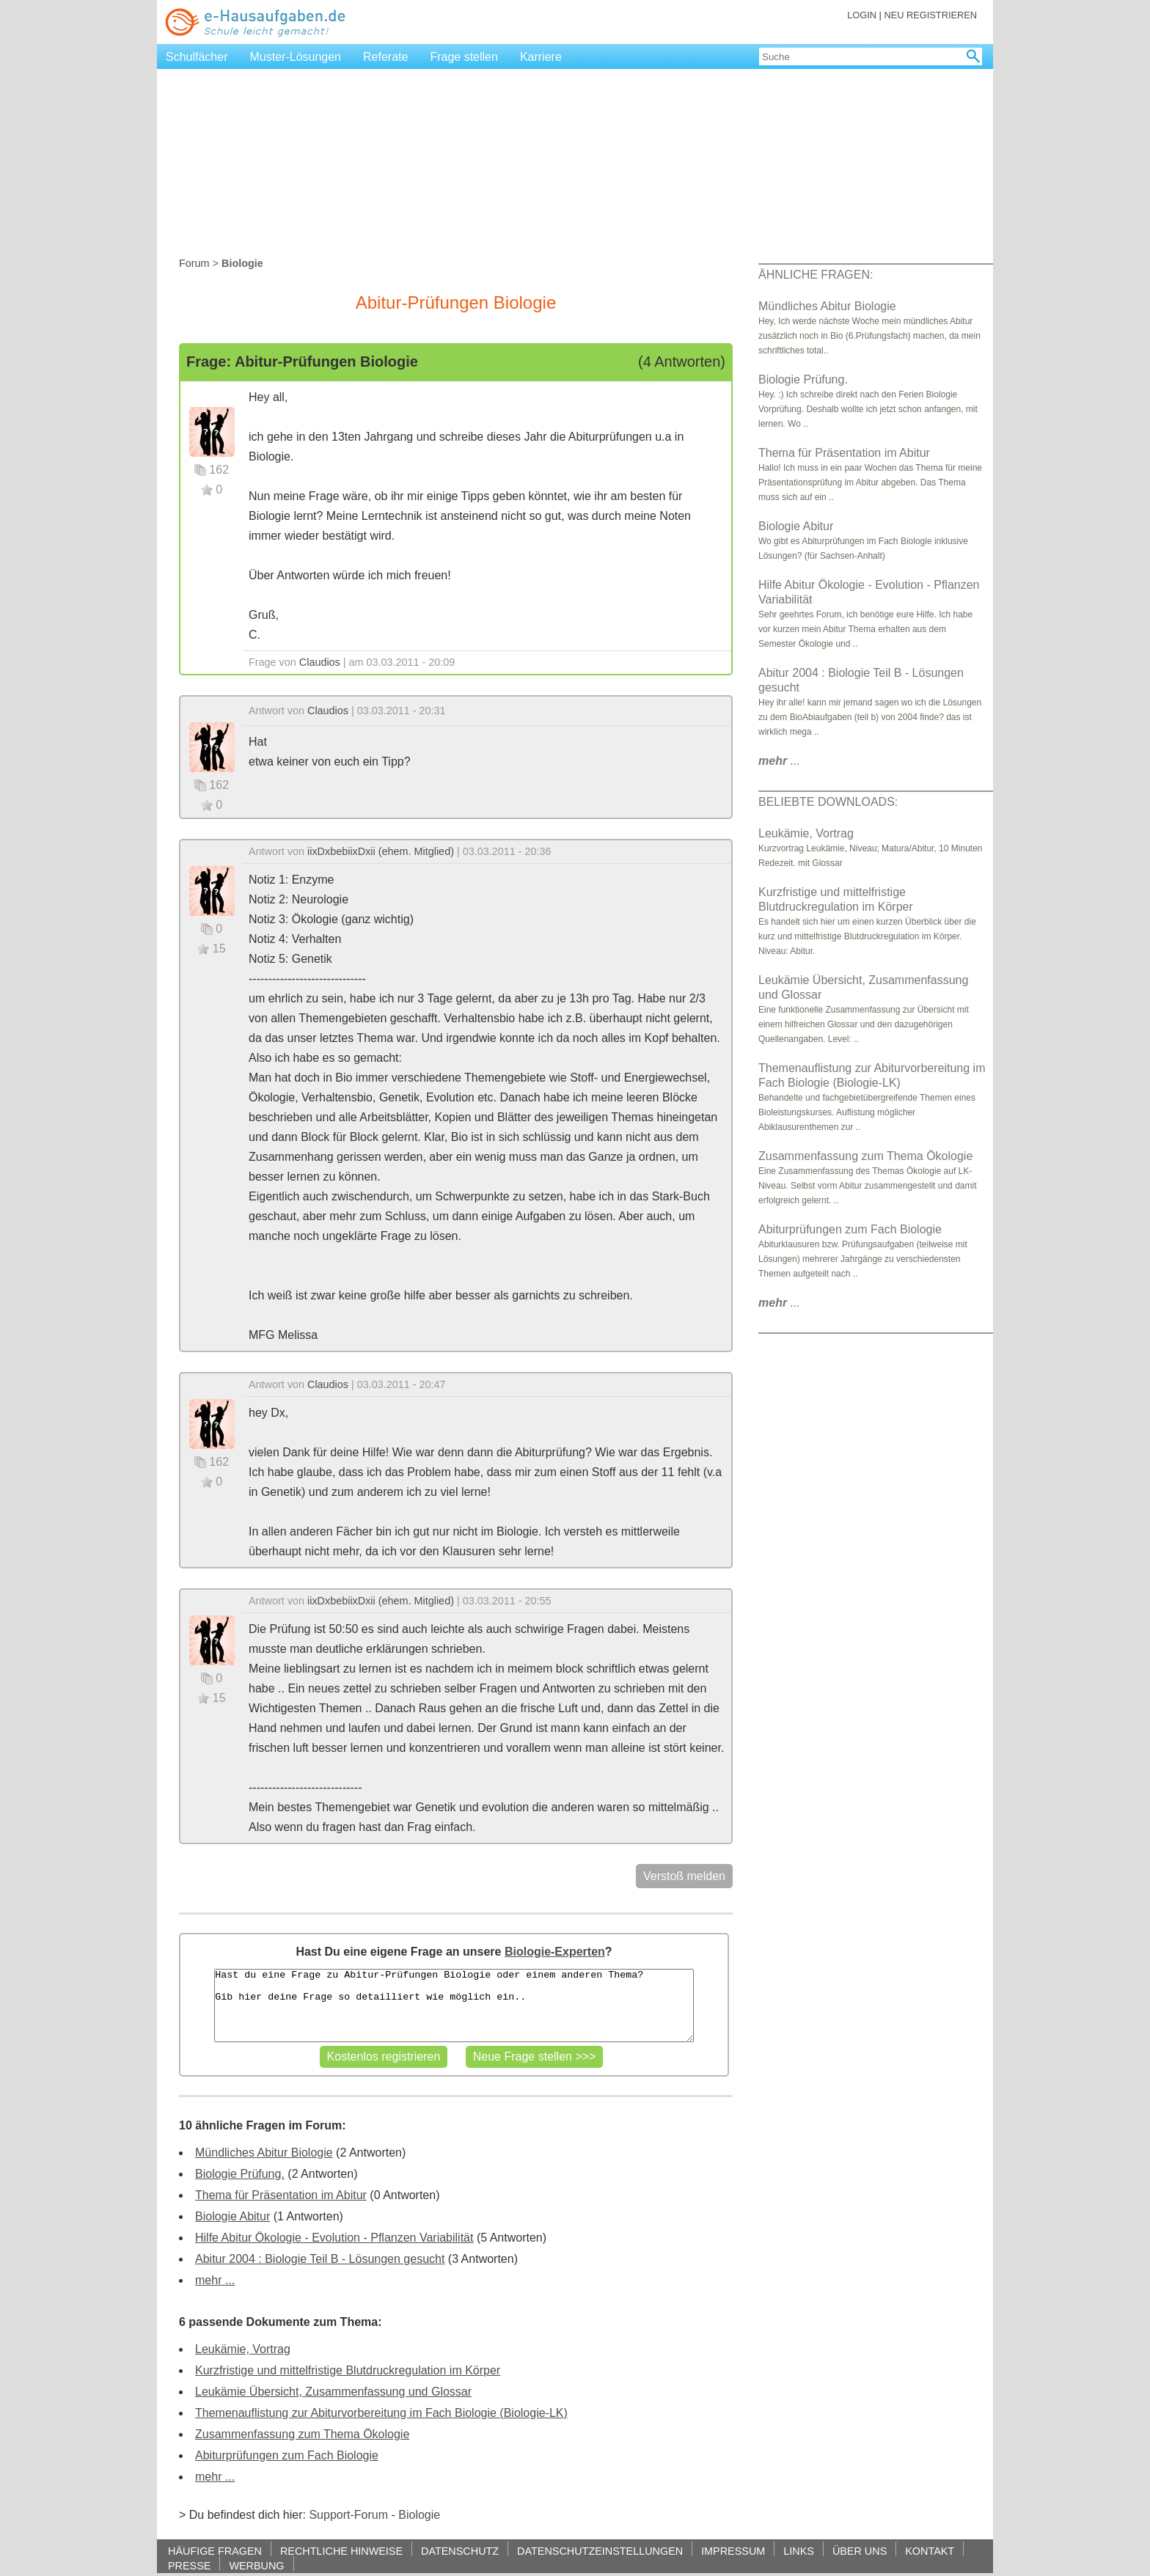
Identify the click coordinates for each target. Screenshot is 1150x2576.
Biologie (419, 2515)
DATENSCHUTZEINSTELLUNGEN (600, 2550)
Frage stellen (464, 57)
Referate (385, 57)
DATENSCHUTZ (460, 2550)
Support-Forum (348, 2515)
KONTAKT (929, 2550)
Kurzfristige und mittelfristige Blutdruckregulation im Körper (347, 2370)
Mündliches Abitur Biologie (264, 2152)
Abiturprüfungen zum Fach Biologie (286, 2455)
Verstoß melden (684, 1876)
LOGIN (861, 15)
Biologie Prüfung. (240, 2174)
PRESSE (189, 2565)
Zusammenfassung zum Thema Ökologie (302, 2434)
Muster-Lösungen (296, 57)
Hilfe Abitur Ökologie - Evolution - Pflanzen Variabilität (334, 2237)
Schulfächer (197, 57)
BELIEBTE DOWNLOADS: (828, 802)
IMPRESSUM (733, 2550)
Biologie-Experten (555, 1951)
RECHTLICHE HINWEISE (341, 2550)
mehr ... (215, 2280)
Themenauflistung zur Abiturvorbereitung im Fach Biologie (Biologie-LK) (381, 2413)
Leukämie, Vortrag (242, 2349)
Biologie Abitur (232, 2216)
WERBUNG (256, 2565)
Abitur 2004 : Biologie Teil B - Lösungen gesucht (319, 2259)
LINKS (798, 2550)
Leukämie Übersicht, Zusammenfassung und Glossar (333, 2391)
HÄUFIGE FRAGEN (215, 2550)
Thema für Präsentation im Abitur (281, 2195)
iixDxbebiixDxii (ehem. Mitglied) (380, 851)
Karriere (541, 57)
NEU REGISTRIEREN (930, 15)
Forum (194, 263)
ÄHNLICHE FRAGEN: (815, 274)
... (779, 761)
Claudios (319, 662)
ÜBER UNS (859, 2550)
